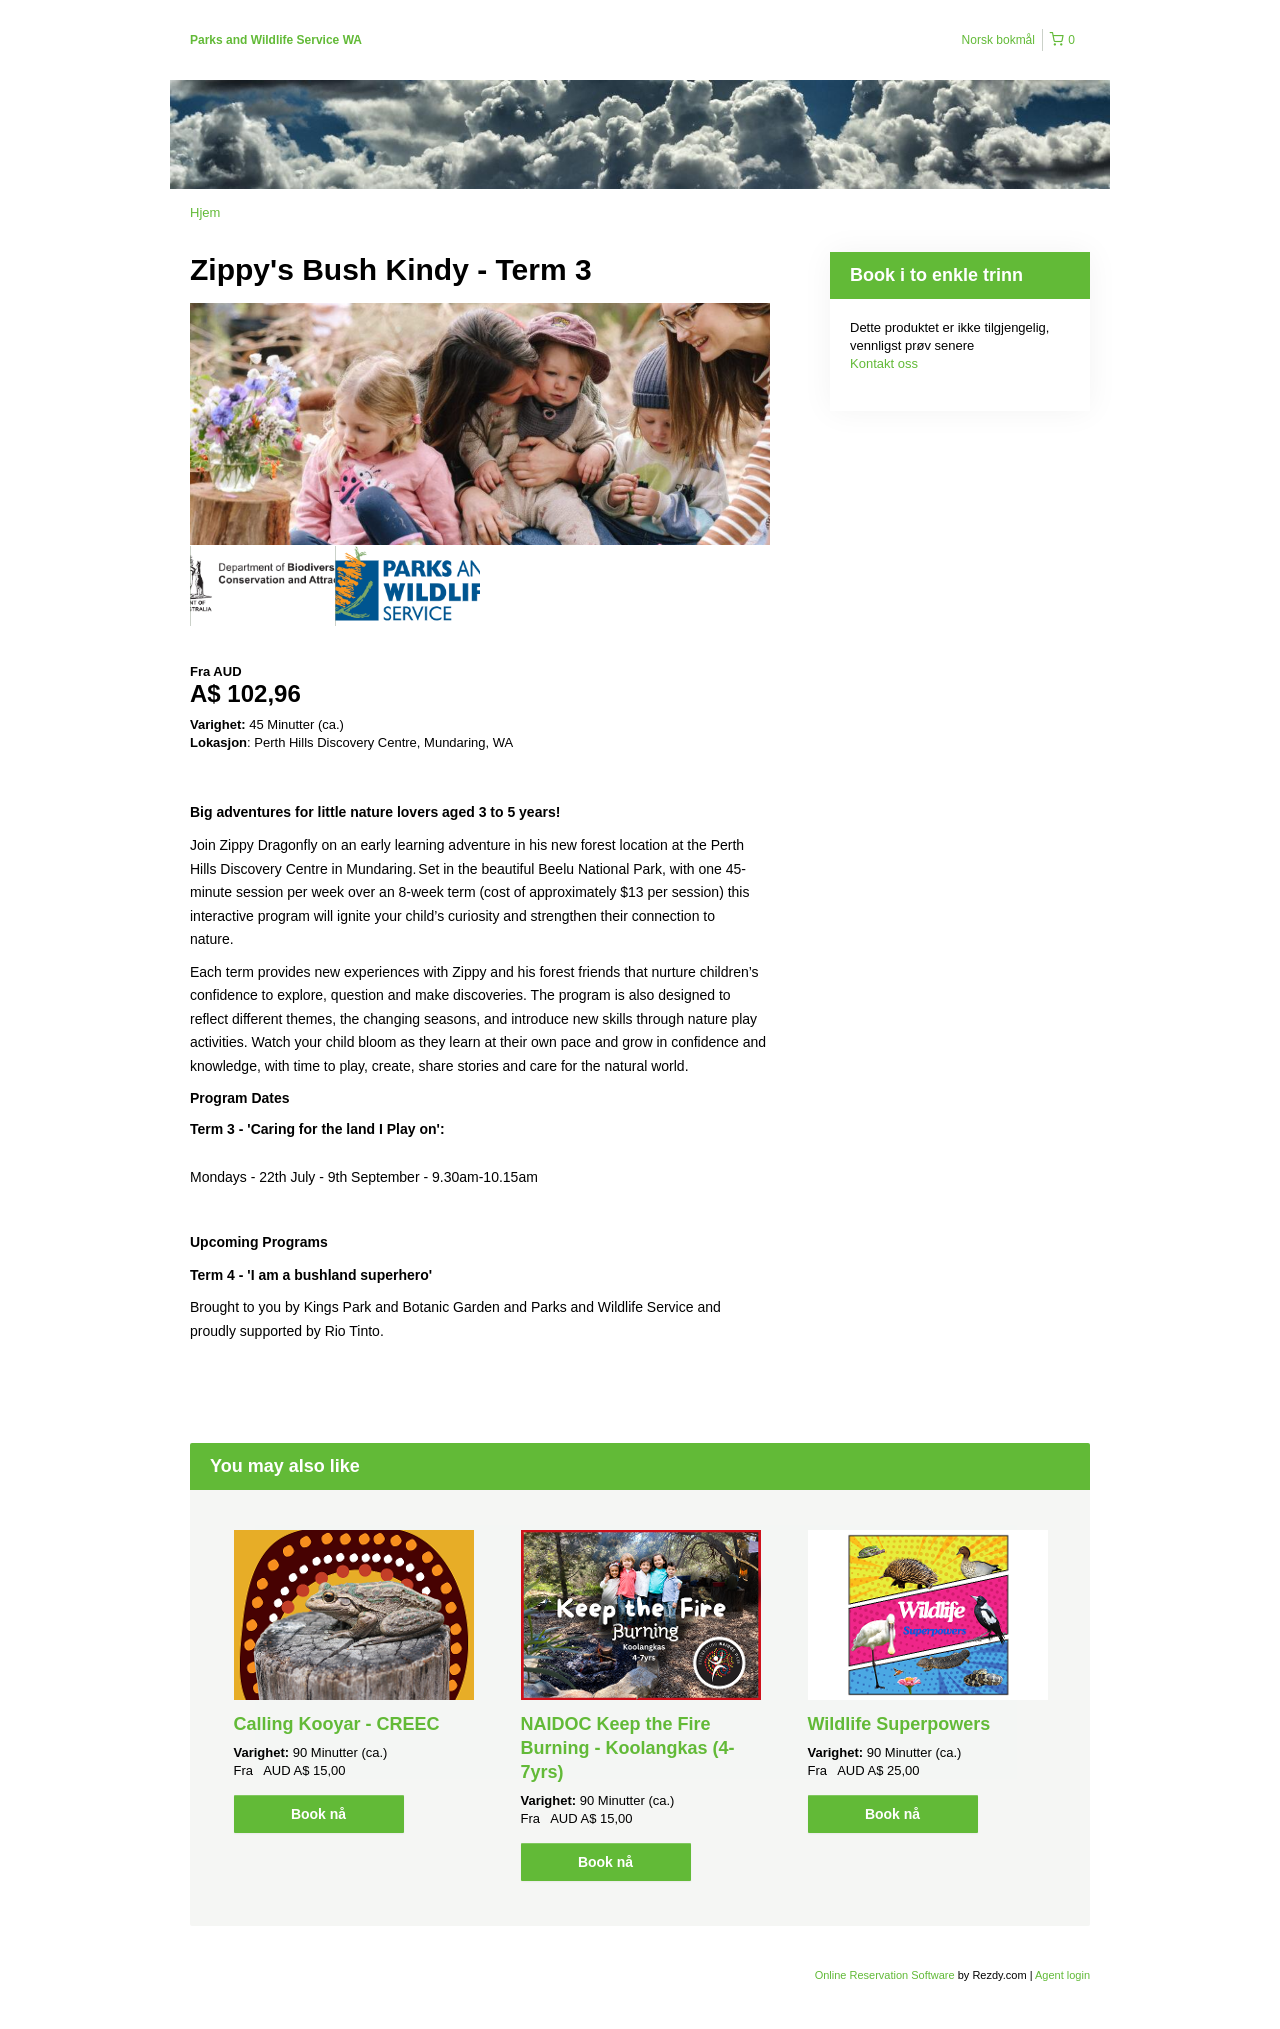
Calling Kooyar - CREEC (337, 1724)
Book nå (318, 1814)
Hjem (205, 212)
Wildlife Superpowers (899, 1724)
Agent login (1062, 1975)
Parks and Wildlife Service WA (276, 40)
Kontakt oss (884, 363)
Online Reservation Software (885, 1975)
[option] (262, 586)
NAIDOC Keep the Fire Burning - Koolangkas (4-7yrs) (628, 1748)
